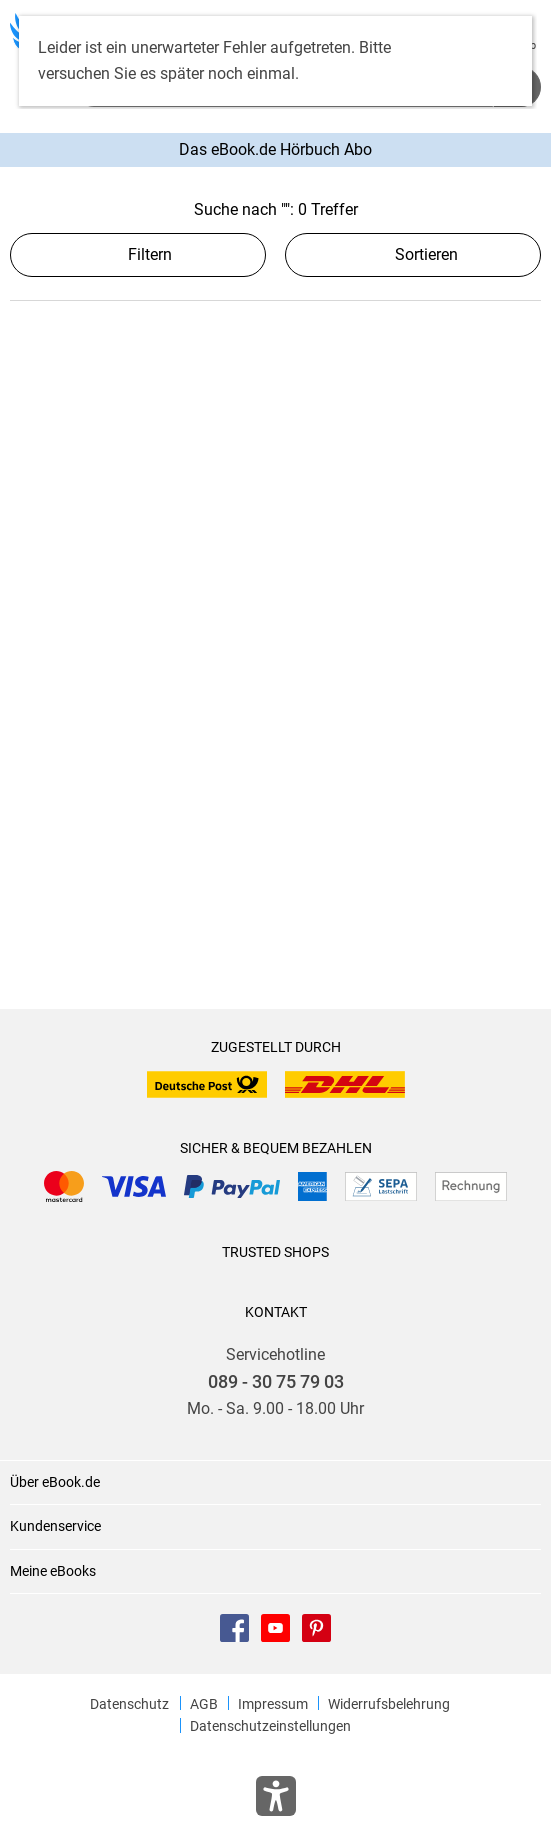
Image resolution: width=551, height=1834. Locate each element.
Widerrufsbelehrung (389, 1704)
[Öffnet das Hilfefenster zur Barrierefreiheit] (276, 1800)
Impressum (273, 1704)
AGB (204, 1704)
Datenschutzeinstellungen (270, 1726)
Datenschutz (129, 1704)
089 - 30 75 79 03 (276, 1382)
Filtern (138, 254)
